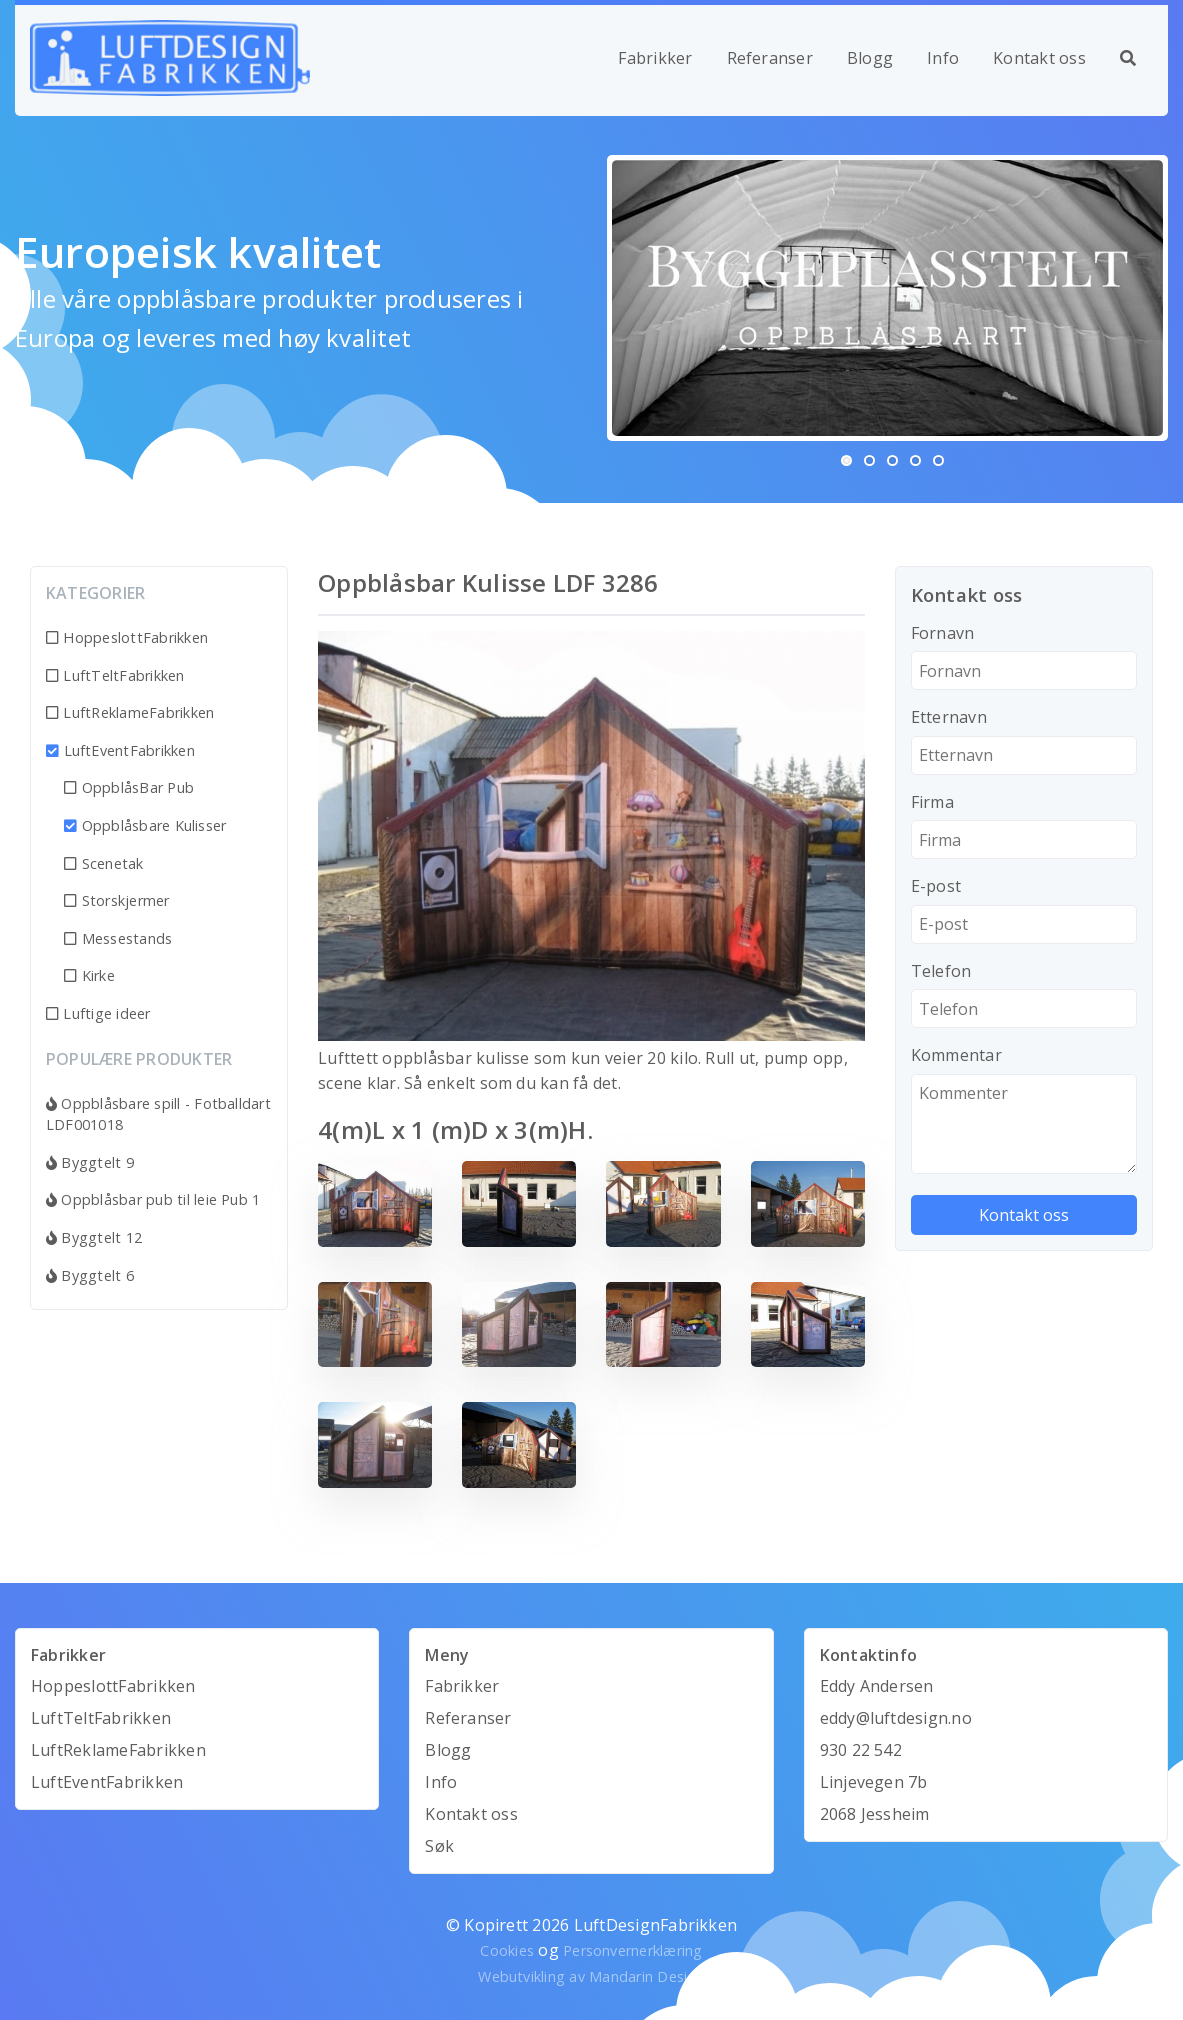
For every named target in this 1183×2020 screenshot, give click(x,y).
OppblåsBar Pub (129, 787)
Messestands (118, 938)
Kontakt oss (1039, 58)
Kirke (89, 975)
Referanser (770, 58)
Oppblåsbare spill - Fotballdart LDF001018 (158, 1114)
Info (943, 58)
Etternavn (949, 717)
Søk (439, 1846)
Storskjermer (116, 900)
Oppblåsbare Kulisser (145, 825)
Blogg (870, 58)
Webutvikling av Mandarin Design (591, 1976)
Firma (932, 802)
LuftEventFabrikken (120, 750)
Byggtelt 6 (90, 1275)
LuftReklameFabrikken (130, 712)
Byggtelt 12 (94, 1237)
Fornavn (943, 633)
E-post (936, 886)
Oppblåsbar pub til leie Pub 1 (153, 1199)
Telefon (941, 971)
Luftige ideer (98, 1013)
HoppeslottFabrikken (127, 637)
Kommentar (956, 1055)
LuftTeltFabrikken (115, 675)
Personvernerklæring (633, 1950)
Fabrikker (655, 58)
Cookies (507, 1950)
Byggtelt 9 (90, 1162)
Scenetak (103, 863)
